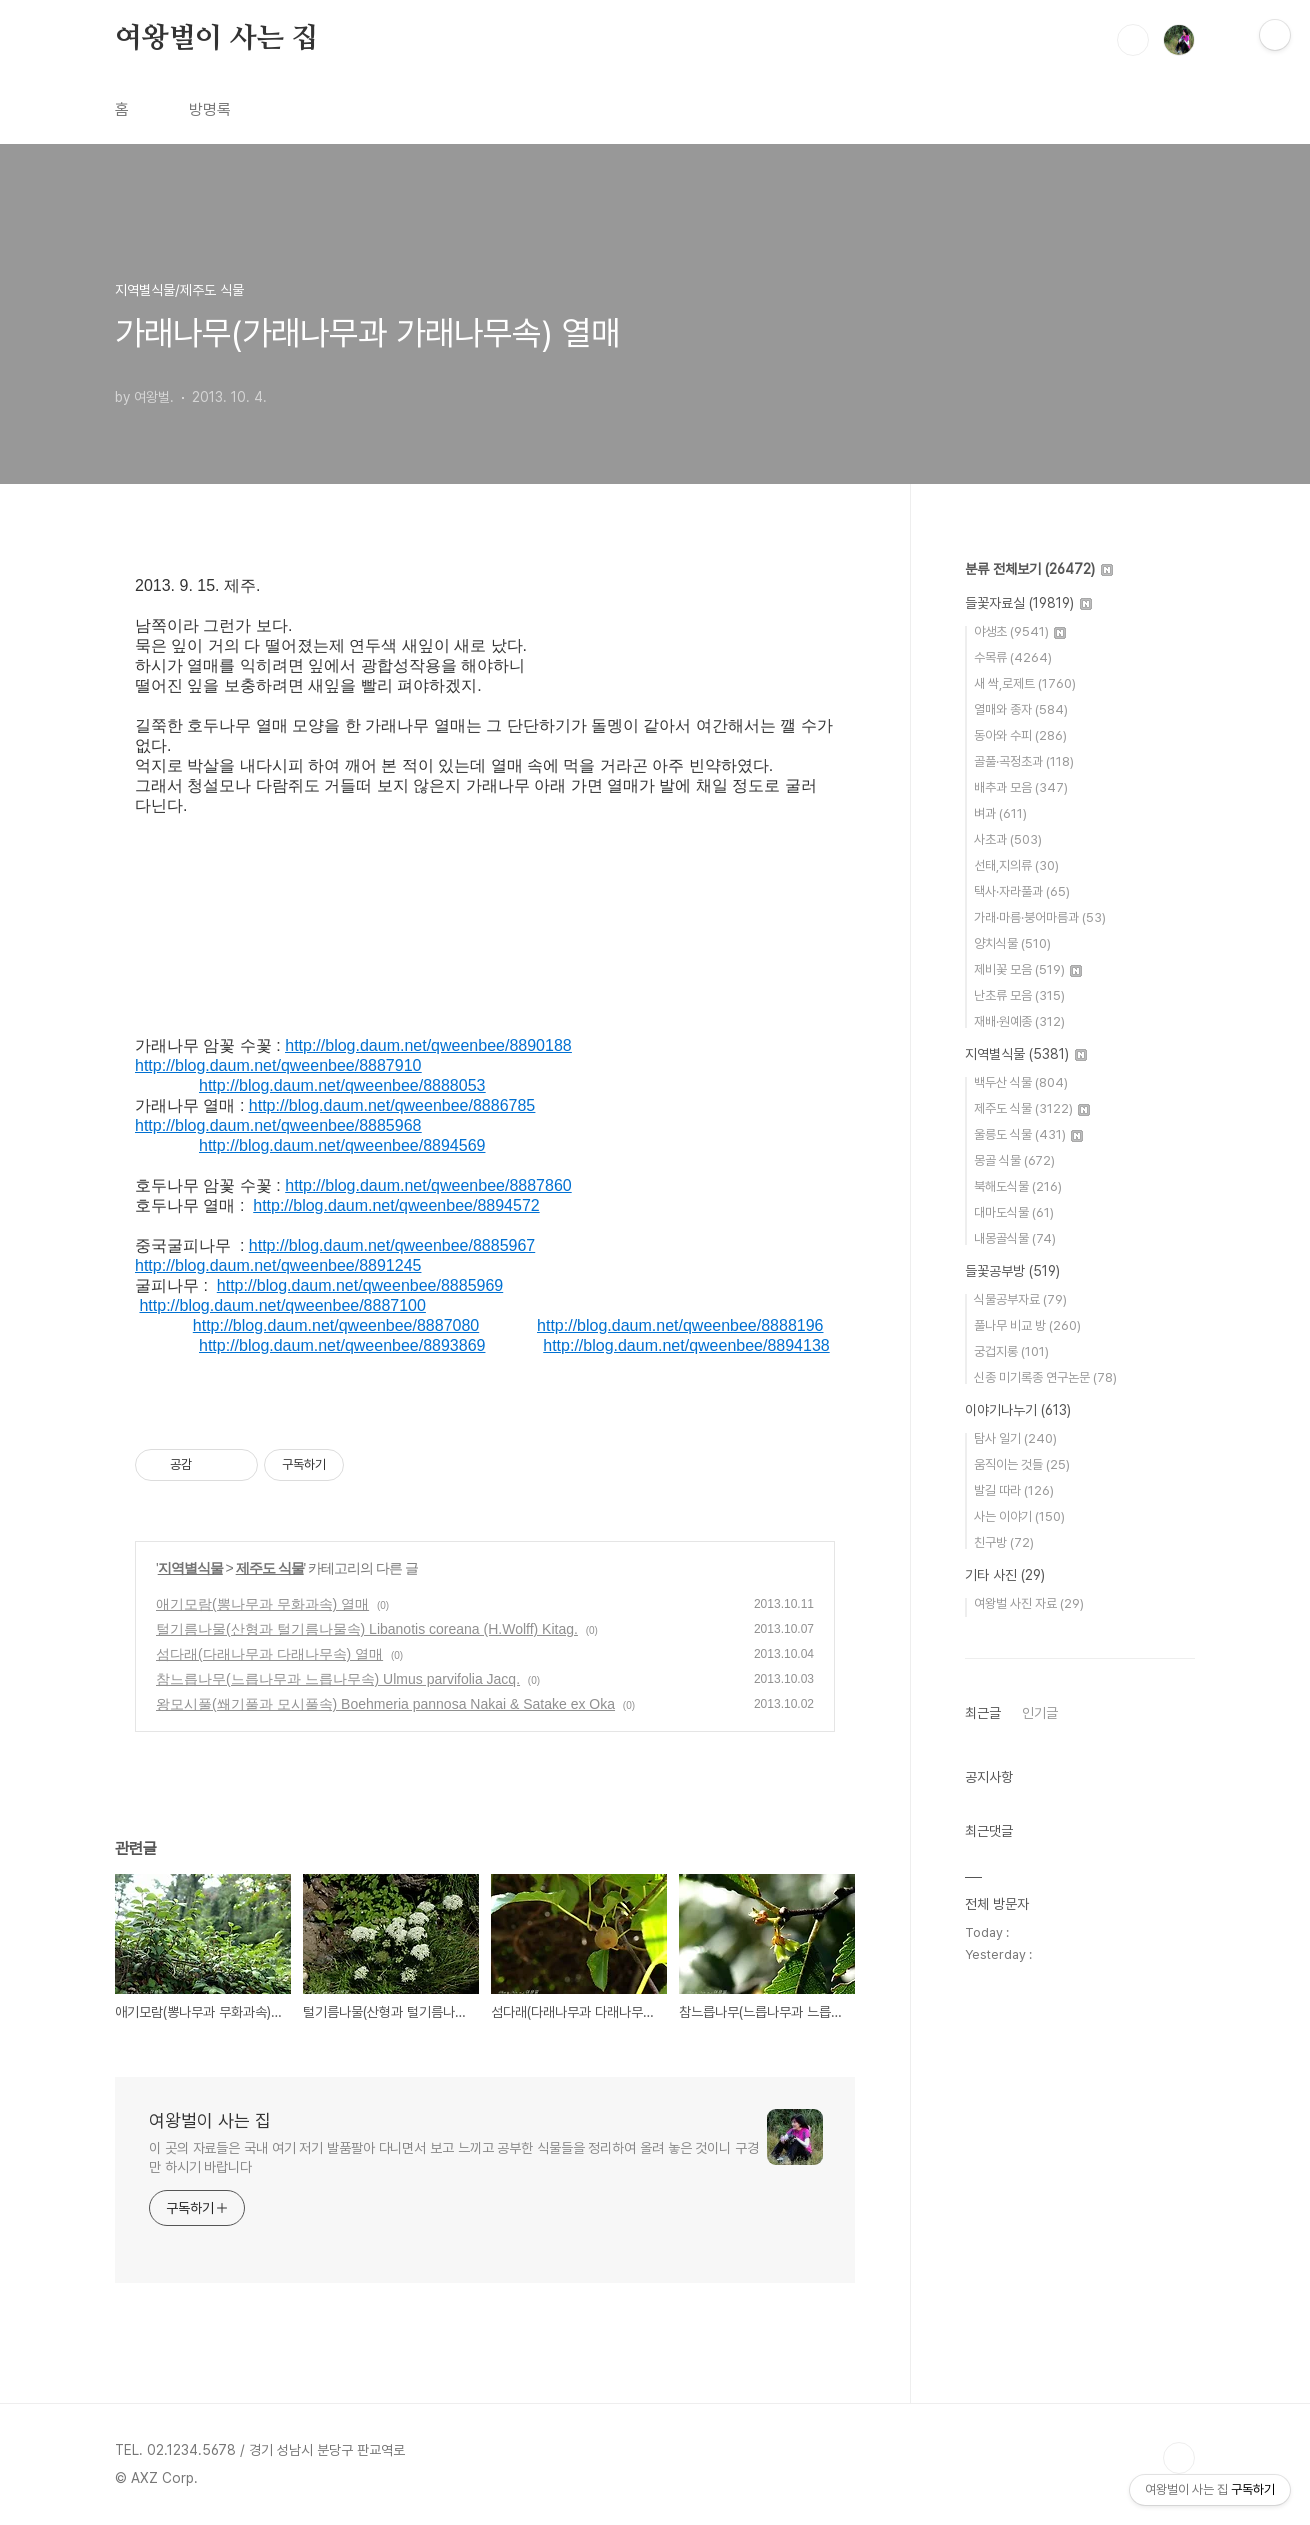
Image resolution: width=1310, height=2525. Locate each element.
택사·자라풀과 (1022, 891)
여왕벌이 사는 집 (216, 39)
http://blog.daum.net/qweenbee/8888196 (680, 1325)
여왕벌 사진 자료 (1029, 1603)
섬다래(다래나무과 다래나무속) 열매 (269, 1654)
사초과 (1008, 839)
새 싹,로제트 (1025, 683)
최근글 (983, 1713)
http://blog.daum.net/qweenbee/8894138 (686, 1345)
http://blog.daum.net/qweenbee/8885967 (392, 1245)
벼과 (1000, 813)
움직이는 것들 (1022, 1464)
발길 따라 (1014, 1490)
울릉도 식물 (1028, 1134)
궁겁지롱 (1011, 1351)
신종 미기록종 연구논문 (1045, 1377)
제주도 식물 (270, 1568)
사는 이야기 (1019, 1516)
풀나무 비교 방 (1027, 1325)
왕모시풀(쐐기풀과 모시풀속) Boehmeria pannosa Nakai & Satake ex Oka (385, 1704)
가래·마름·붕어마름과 (1040, 917)
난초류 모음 (1019, 995)
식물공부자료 (1020, 1299)
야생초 (1020, 631)
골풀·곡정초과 (1024, 761)
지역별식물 (190, 1568)
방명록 (210, 109)
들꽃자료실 (1028, 603)
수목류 (1013, 657)
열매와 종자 (1021, 709)
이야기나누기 (1018, 1410)
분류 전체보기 (1039, 569)
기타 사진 (1005, 1575)
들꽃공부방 (1012, 1271)
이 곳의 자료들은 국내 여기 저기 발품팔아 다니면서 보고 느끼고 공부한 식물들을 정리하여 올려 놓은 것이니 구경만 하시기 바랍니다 (454, 2157)
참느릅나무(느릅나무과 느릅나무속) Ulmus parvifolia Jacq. (338, 1679)
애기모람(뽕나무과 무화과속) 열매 (262, 1604)
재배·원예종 (1019, 1021)
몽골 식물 (1014, 1160)
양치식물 (1012, 943)
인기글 (1040, 1713)
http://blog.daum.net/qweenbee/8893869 (342, 1345)
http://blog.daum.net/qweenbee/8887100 (282, 1305)
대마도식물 (1014, 1212)
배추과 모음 (1021, 787)
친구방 (1004, 1542)
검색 (1133, 40)
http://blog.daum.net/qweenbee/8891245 (278, 1265)
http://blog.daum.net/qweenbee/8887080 (336, 1325)
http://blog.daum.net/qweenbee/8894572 (396, 1205)
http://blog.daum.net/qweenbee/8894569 (342, 1145)
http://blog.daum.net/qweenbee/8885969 (360, 1285)
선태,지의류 (1016, 865)
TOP (1179, 2458)
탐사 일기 (1015, 1438)
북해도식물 (1018, 1186)
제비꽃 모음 (1028, 969)
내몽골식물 (1015, 1238)
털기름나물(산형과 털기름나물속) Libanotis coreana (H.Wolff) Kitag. (367, 1629)
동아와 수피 (1020, 735)
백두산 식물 (1021, 1082)
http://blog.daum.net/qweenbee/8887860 (428, 1185)
